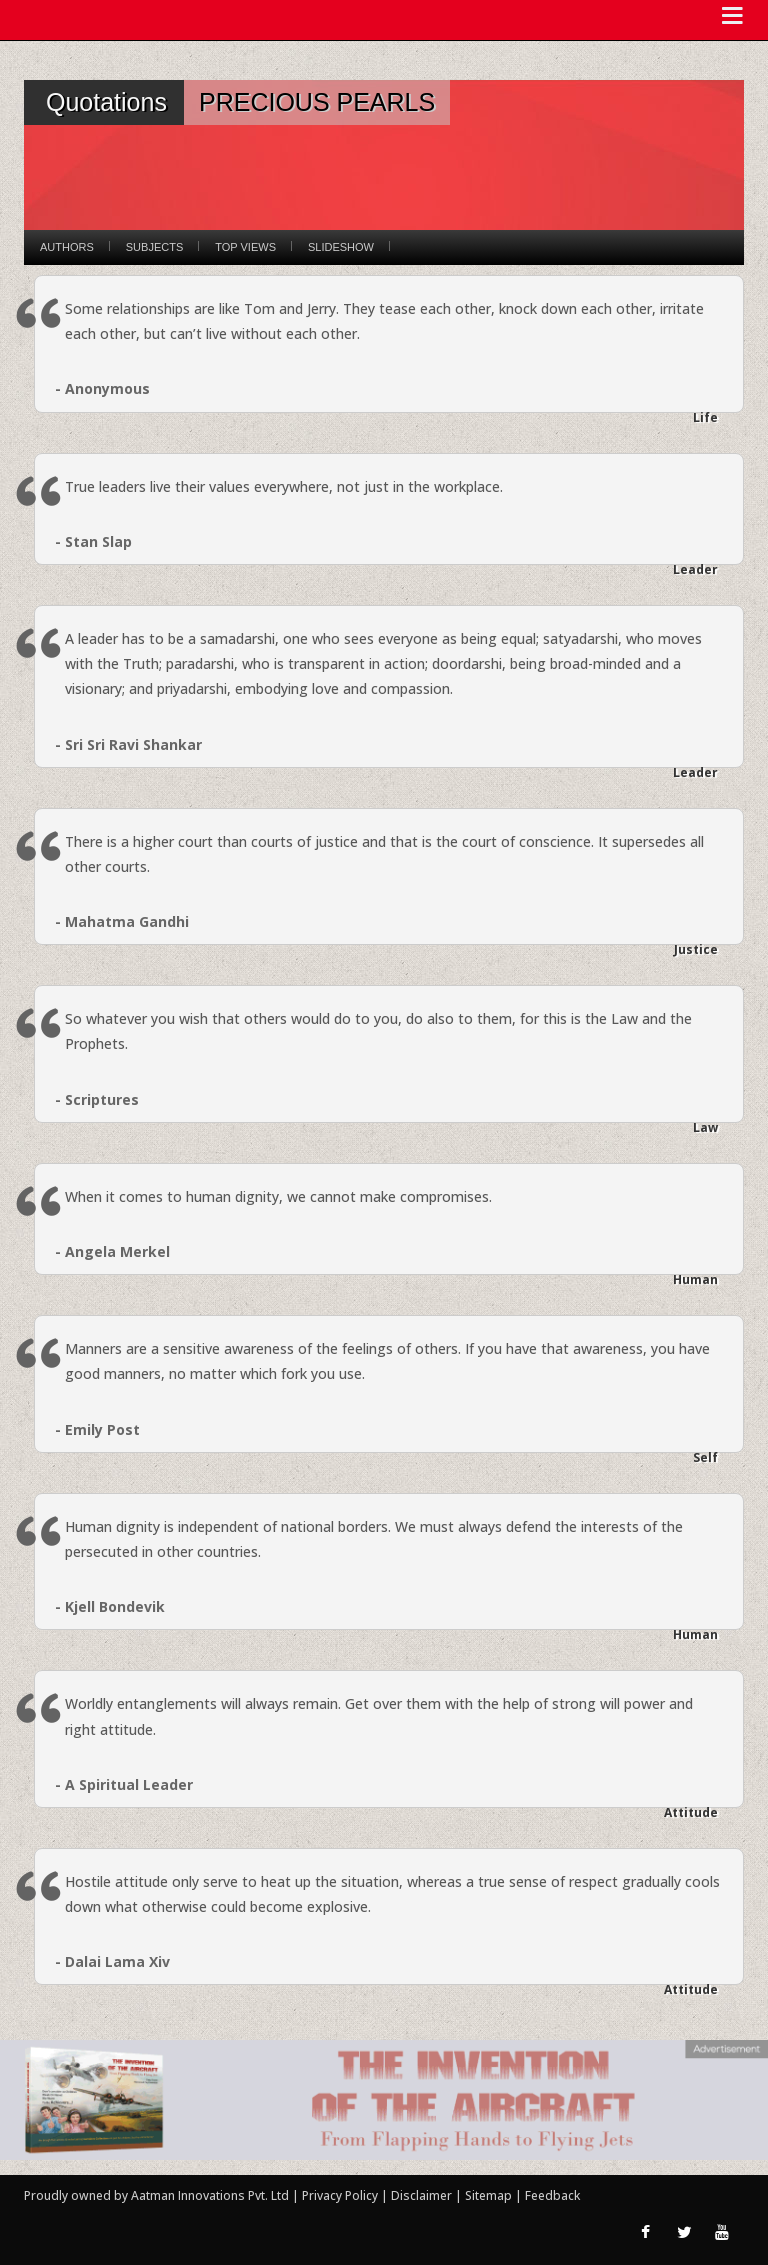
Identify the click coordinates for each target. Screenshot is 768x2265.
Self (705, 1457)
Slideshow (341, 247)
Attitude (691, 1812)
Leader (695, 569)
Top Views (245, 247)
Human (695, 1279)
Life (705, 417)
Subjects (154, 247)
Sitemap (490, 2195)
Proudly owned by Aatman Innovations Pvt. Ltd (156, 2195)
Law (705, 1127)
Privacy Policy (341, 2195)
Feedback (552, 2195)
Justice (696, 949)
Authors (67, 247)
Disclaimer (421, 2195)
